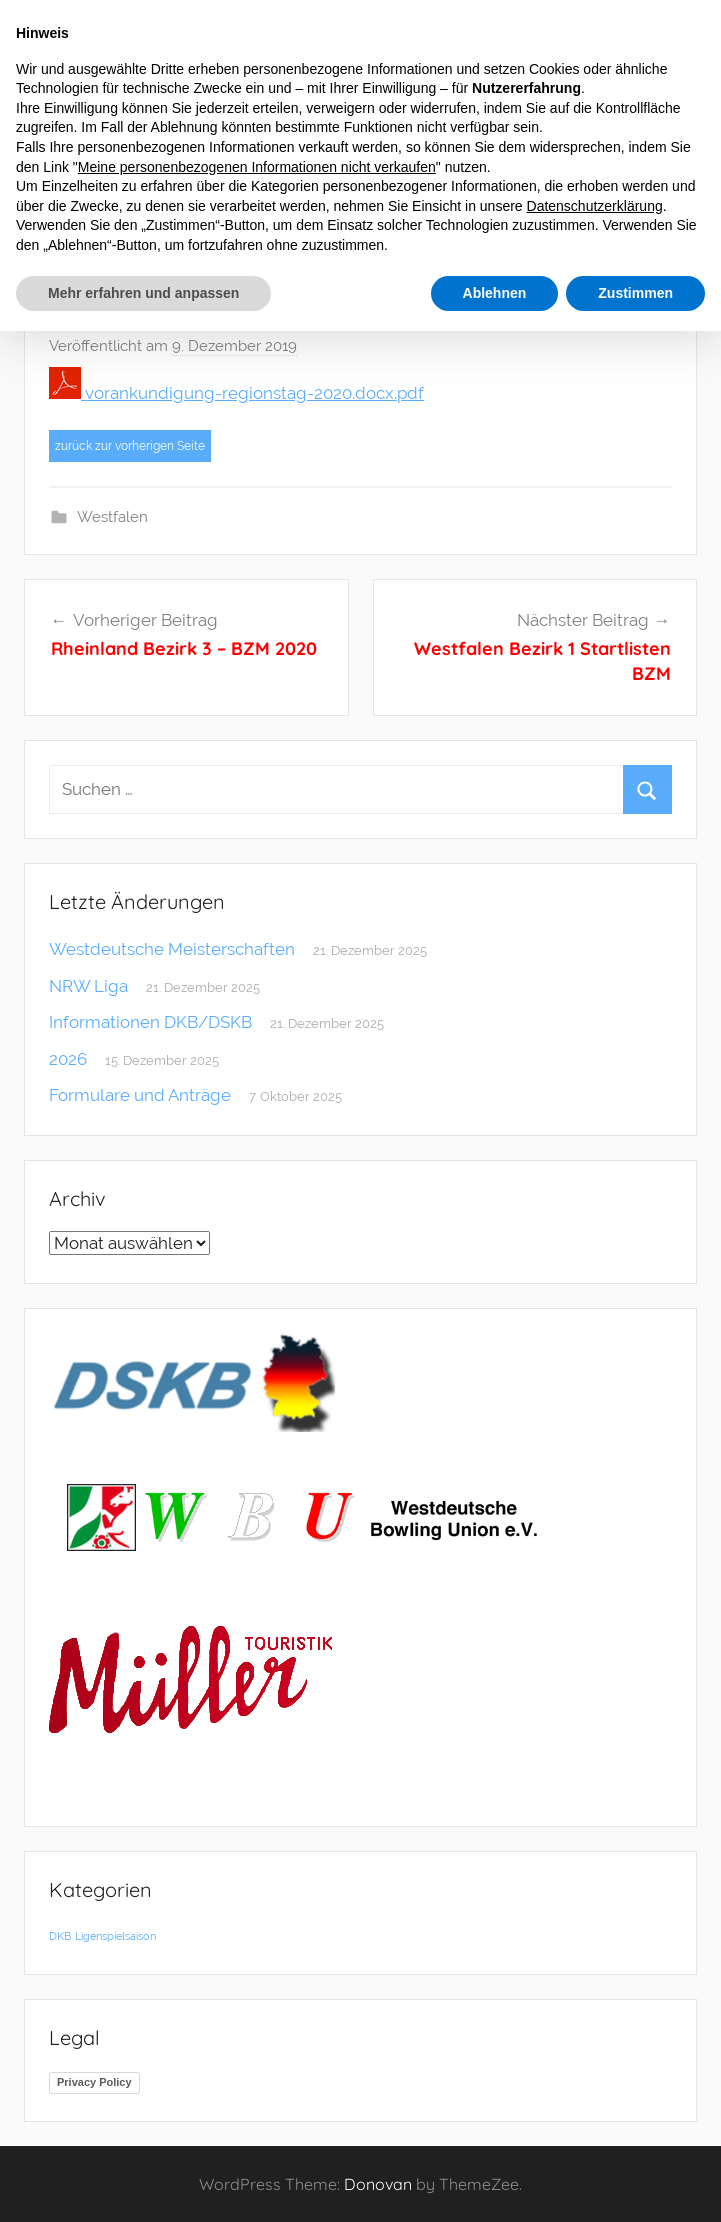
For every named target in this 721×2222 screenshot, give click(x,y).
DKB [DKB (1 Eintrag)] (60, 1936)
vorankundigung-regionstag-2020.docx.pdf (236, 393)
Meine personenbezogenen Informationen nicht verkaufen (257, 167)
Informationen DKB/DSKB (150, 1022)
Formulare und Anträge (140, 1095)
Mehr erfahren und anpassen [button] (143, 293)
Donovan (378, 2184)
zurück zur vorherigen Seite (130, 446)
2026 (68, 1059)
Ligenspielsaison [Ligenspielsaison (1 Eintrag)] (115, 1936)
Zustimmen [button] (635, 293)
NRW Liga (88, 986)
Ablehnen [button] (495, 293)
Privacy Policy (94, 2082)
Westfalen (112, 517)
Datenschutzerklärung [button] (595, 206)
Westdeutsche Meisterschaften (172, 949)
